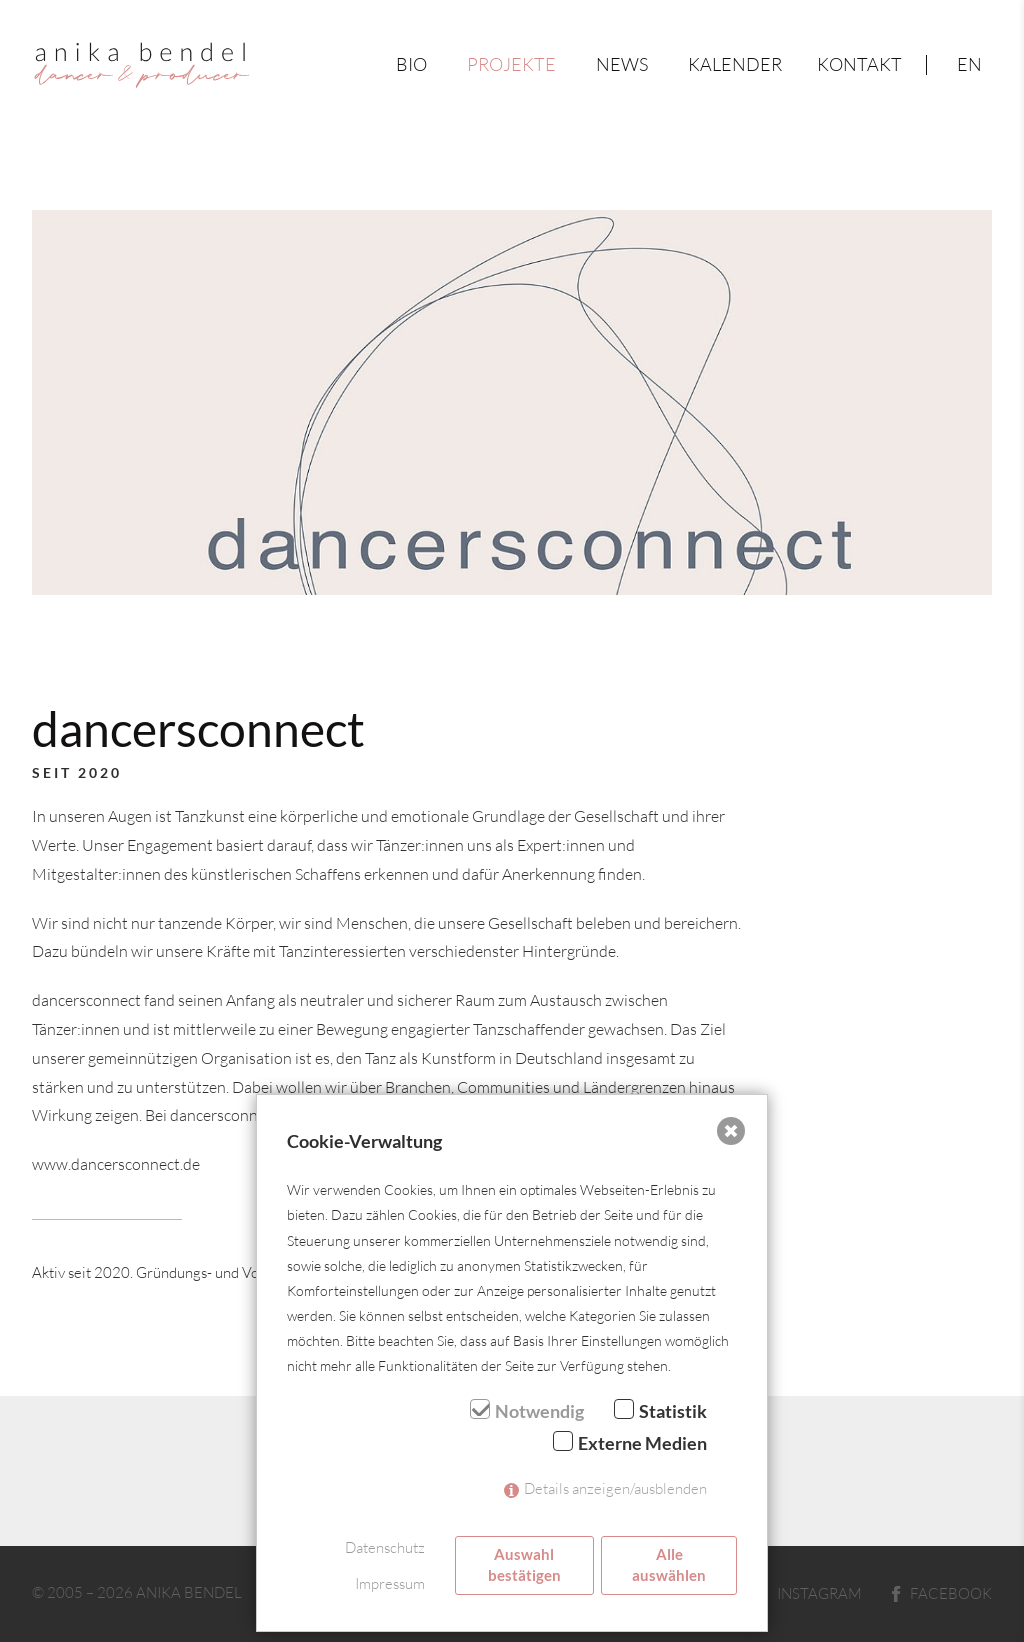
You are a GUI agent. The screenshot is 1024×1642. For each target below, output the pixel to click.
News (622, 64)
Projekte (511, 64)
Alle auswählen (669, 1564)
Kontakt (859, 64)
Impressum (390, 1583)
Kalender (735, 64)
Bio (411, 64)
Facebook (942, 1593)
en (969, 64)
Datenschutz (385, 1547)
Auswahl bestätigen (524, 1564)
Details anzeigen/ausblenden (615, 1488)
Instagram (806, 1593)
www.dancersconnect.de (116, 1164)
